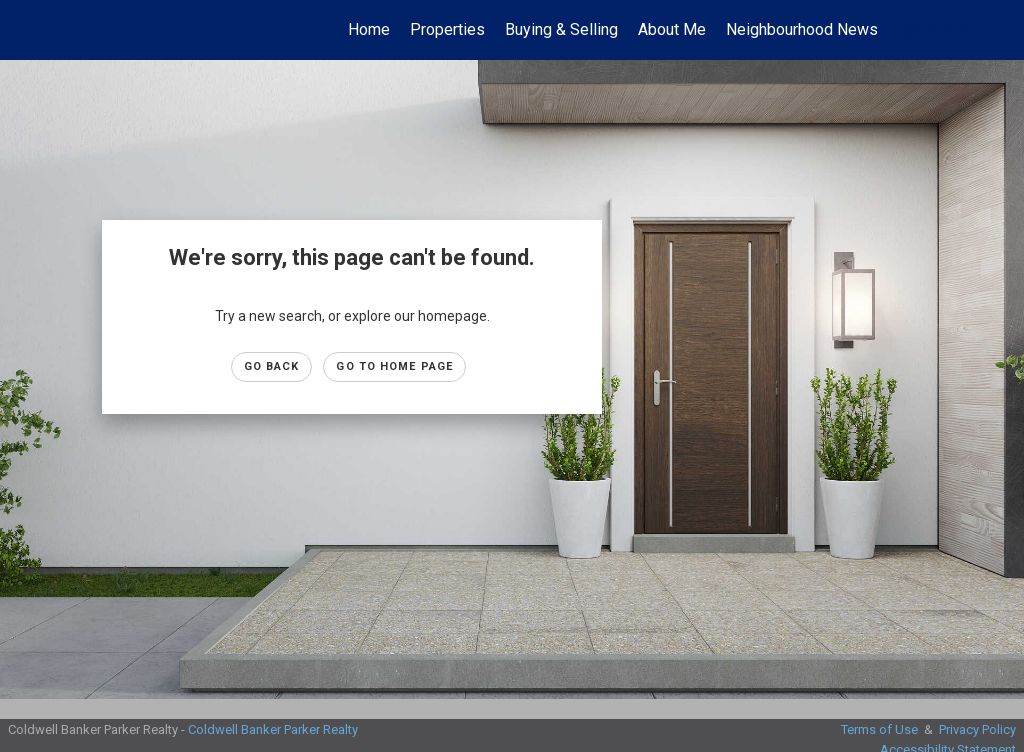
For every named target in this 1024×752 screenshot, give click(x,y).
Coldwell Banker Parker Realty (273, 729)
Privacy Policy (977, 729)
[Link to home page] (37, 30)
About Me (672, 29)
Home (369, 29)
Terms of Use (879, 729)
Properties (447, 29)
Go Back (272, 366)
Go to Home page (394, 366)
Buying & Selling (561, 29)
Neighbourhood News (802, 29)
